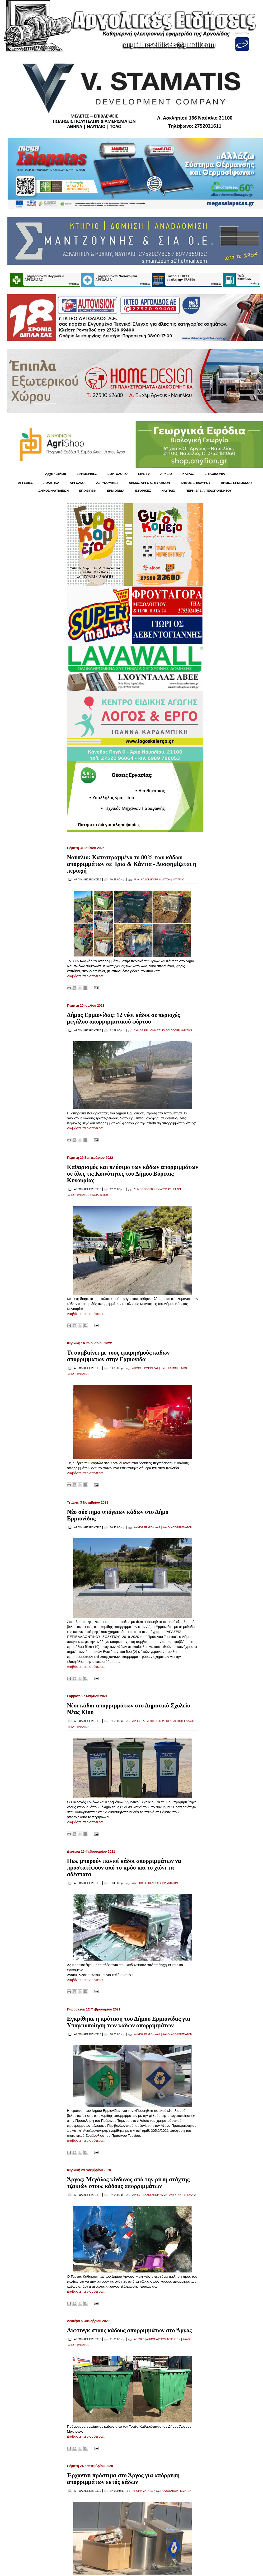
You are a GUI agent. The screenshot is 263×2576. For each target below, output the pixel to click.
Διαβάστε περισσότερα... (86, 976)
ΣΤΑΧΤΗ (180, 2194)
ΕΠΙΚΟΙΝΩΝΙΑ (215, 474)
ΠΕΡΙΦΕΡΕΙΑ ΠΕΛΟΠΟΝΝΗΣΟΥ (209, 490)
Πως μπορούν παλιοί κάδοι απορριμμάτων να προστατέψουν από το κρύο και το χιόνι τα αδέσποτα (124, 1867)
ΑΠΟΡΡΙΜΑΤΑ (140, 2490)
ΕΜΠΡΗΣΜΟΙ (169, 1368)
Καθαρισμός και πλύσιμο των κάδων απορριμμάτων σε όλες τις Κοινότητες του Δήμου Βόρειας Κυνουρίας (132, 1173)
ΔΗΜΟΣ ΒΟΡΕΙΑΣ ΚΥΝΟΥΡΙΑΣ (152, 1189)
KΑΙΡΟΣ (188, 474)
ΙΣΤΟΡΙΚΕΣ (143, 490)
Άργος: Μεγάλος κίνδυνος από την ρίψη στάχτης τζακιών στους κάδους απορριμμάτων (128, 2182)
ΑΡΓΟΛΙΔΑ (78, 483)
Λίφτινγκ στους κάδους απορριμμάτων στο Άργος (129, 2330)
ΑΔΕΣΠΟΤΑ (139, 1883)
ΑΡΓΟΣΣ (139, 2339)
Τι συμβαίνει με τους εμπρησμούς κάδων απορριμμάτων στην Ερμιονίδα (118, 1355)
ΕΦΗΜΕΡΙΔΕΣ (86, 474)
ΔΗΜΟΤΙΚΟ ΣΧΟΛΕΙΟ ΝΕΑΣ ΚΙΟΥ (163, 1721)
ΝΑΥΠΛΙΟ (168, 490)
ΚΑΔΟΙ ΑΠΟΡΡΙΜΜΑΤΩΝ (156, 879)
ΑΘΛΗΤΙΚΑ (51, 483)
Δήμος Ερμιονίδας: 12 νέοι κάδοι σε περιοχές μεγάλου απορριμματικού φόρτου (123, 1018)
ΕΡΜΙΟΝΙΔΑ (116, 490)
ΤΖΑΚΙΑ (191, 2194)
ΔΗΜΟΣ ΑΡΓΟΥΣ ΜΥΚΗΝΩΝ (149, 483)
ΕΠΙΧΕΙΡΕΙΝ (87, 490)
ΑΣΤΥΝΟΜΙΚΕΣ (107, 483)
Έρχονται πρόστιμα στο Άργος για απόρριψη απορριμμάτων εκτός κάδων (123, 2478)
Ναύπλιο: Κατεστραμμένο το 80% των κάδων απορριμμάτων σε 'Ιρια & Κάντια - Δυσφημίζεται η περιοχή (131, 864)
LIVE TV (144, 474)
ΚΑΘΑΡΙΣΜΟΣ (99, 1194)
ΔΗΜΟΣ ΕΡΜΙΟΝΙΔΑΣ (237, 483)
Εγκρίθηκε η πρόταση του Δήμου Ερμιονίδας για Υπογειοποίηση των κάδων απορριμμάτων (128, 2022)
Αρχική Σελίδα (55, 474)
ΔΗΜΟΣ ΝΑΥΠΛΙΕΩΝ (53, 490)
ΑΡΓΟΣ (136, 1721)
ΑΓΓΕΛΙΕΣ (25, 483)
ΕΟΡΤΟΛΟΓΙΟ (118, 474)
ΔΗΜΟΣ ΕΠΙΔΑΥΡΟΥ (195, 483)
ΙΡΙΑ (136, 879)
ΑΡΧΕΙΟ (166, 474)
